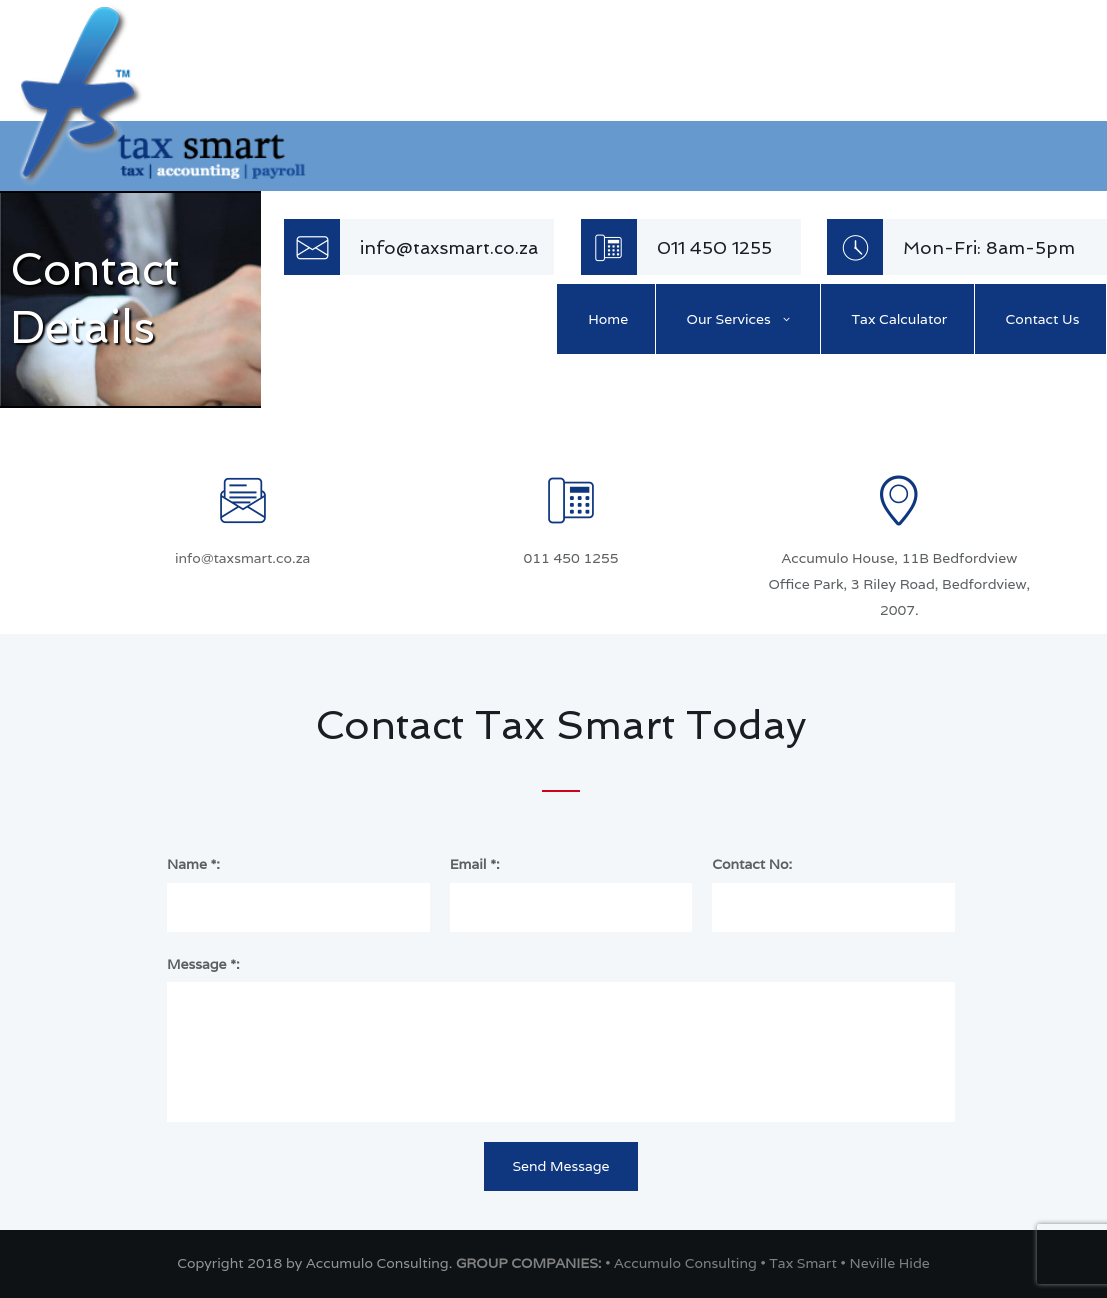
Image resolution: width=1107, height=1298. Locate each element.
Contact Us (1043, 319)
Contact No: (752, 864)
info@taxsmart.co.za (242, 558)
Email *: (475, 864)
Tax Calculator (900, 319)
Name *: (193, 864)
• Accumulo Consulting (682, 1263)
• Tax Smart (800, 1263)
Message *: (203, 964)
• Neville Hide (885, 1263)
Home (608, 319)
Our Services (729, 319)
